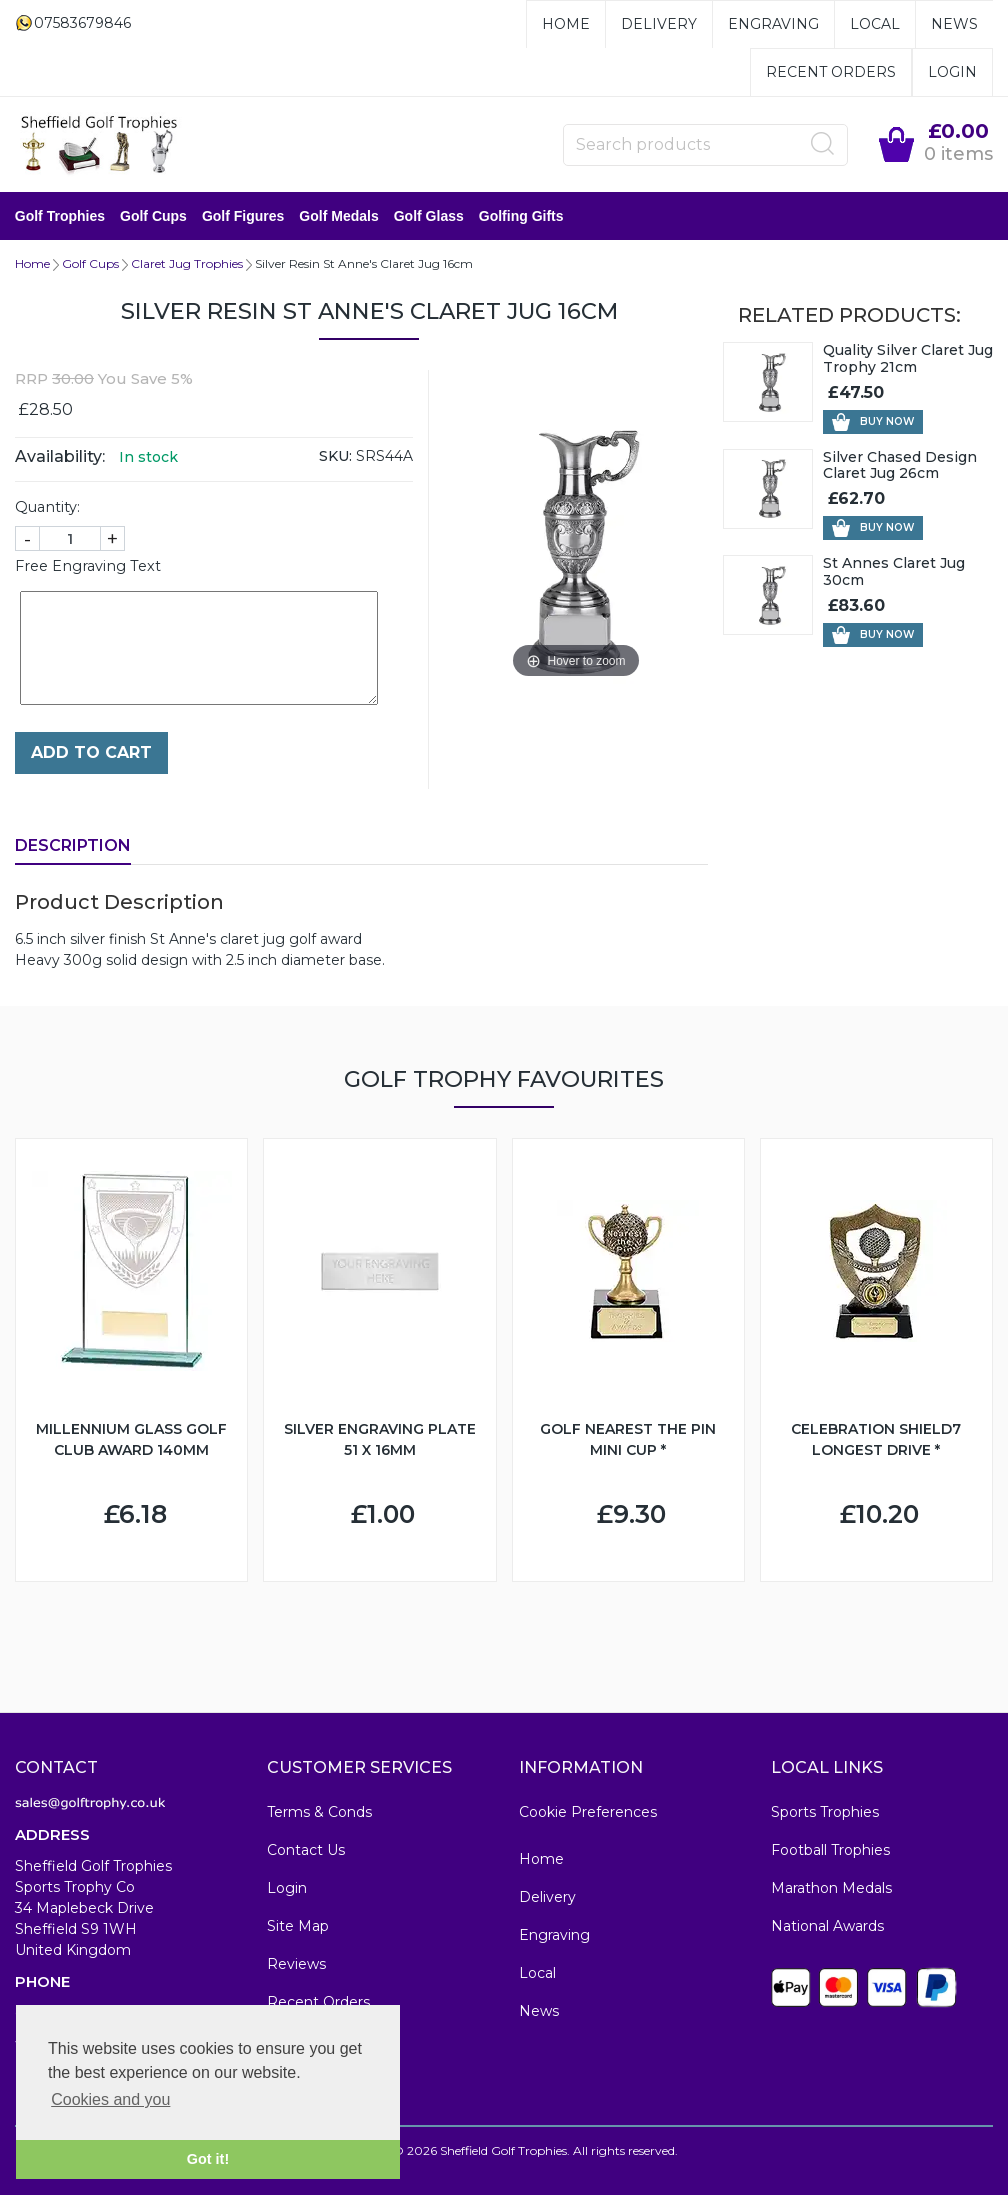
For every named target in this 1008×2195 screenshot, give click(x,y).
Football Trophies (830, 1850)
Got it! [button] (208, 2159)
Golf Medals (339, 216)
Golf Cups (153, 216)
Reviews (296, 1964)
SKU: (335, 456)
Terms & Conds (319, 1812)
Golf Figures (243, 216)
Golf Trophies (60, 216)
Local (875, 24)
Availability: (60, 456)
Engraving (773, 24)
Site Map (298, 1926)
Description (73, 845)
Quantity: (47, 507)
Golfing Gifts (521, 216)
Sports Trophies (825, 1812)
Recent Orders (831, 72)
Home (566, 24)
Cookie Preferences (588, 1812)
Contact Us (306, 1850)
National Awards (827, 1926)
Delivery (659, 24)
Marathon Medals (831, 1888)
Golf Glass (429, 216)
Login (952, 72)
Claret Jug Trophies (187, 263)
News (954, 24)
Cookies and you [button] (110, 2099)
